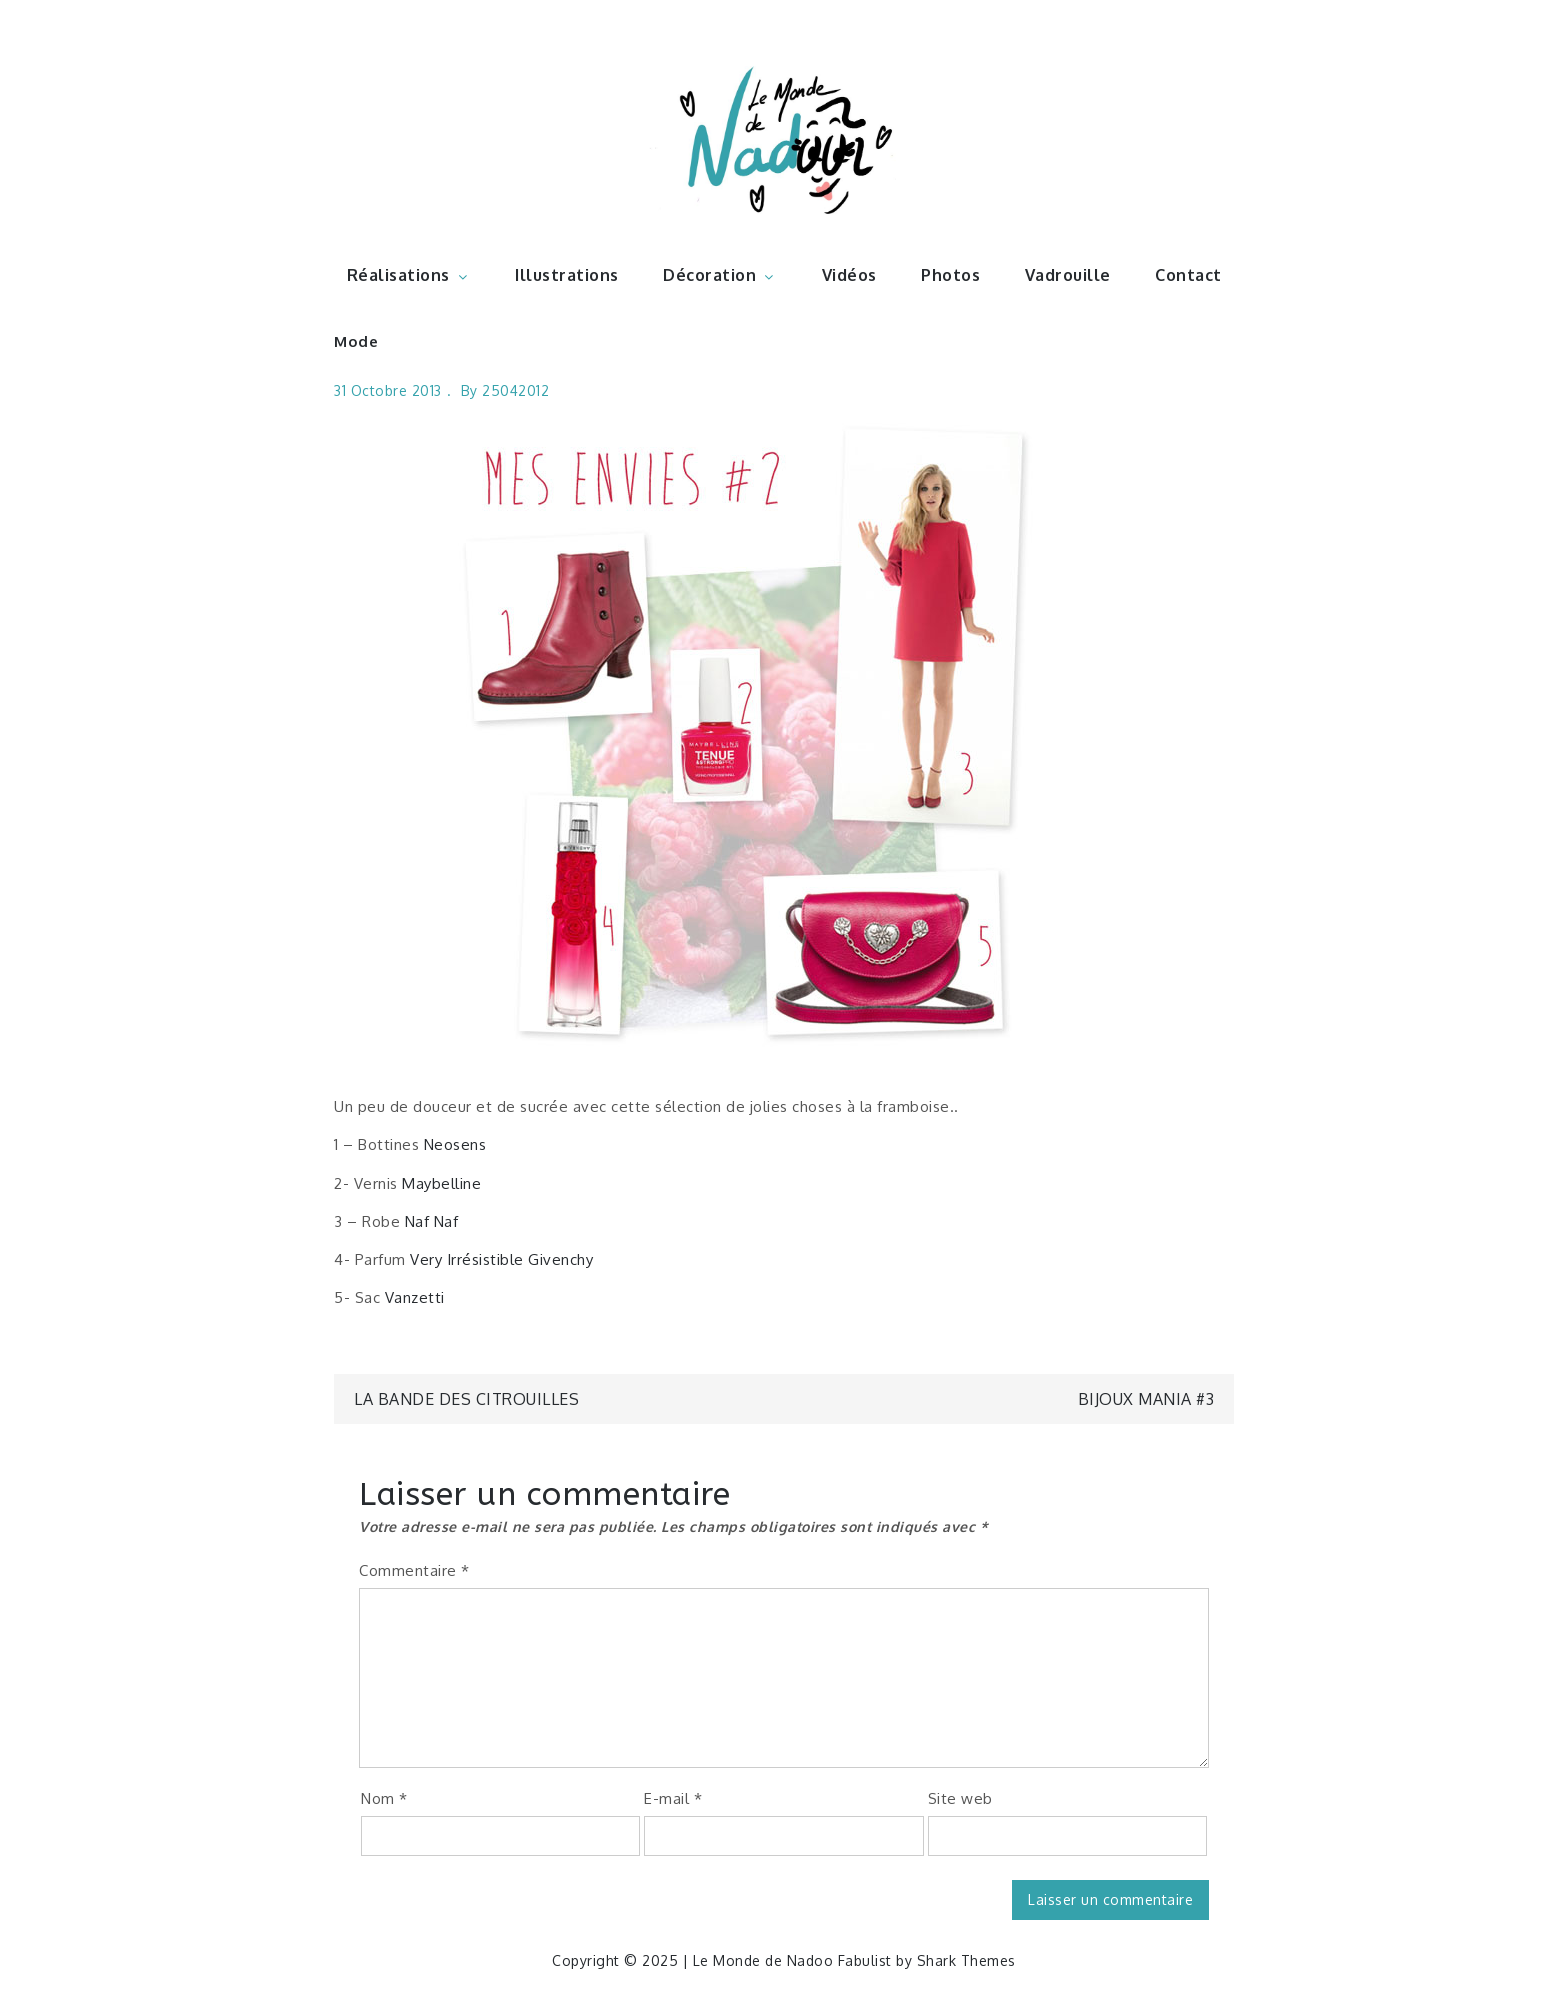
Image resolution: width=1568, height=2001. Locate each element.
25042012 (515, 390)
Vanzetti (415, 1297)
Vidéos (849, 275)
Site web (960, 1798)
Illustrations (567, 275)
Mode (356, 341)
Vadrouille (1068, 275)
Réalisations (409, 275)
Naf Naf (432, 1221)
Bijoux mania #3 (1146, 1399)
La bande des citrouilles (466, 1399)
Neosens (455, 1144)
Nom (384, 1798)
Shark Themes (966, 1960)
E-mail (673, 1798)
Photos (950, 275)
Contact (1188, 275)
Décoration (720, 275)
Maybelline (441, 1183)
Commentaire (414, 1570)
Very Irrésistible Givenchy (501, 1259)
